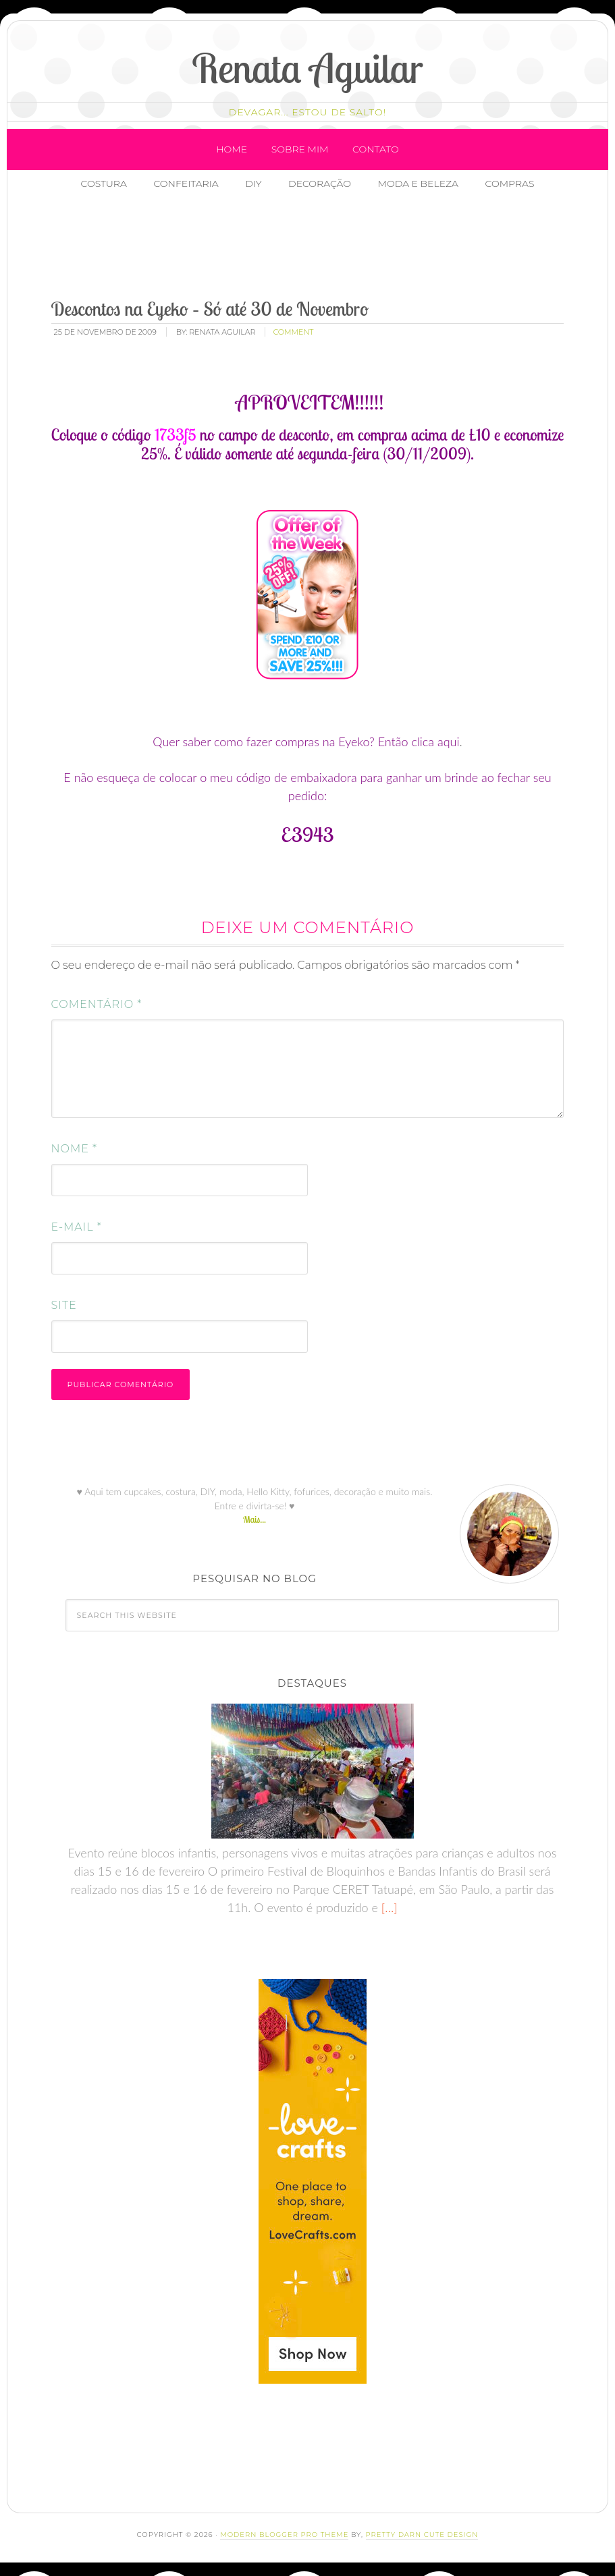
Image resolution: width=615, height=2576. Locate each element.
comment (293, 332)
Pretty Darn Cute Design (422, 2534)
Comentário (96, 1004)
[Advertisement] (288, 246)
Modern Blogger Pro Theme (284, 2534)
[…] (388, 1907)
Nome (74, 1148)
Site (64, 1305)
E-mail (76, 1227)
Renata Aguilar (307, 68)
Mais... (254, 1519)
